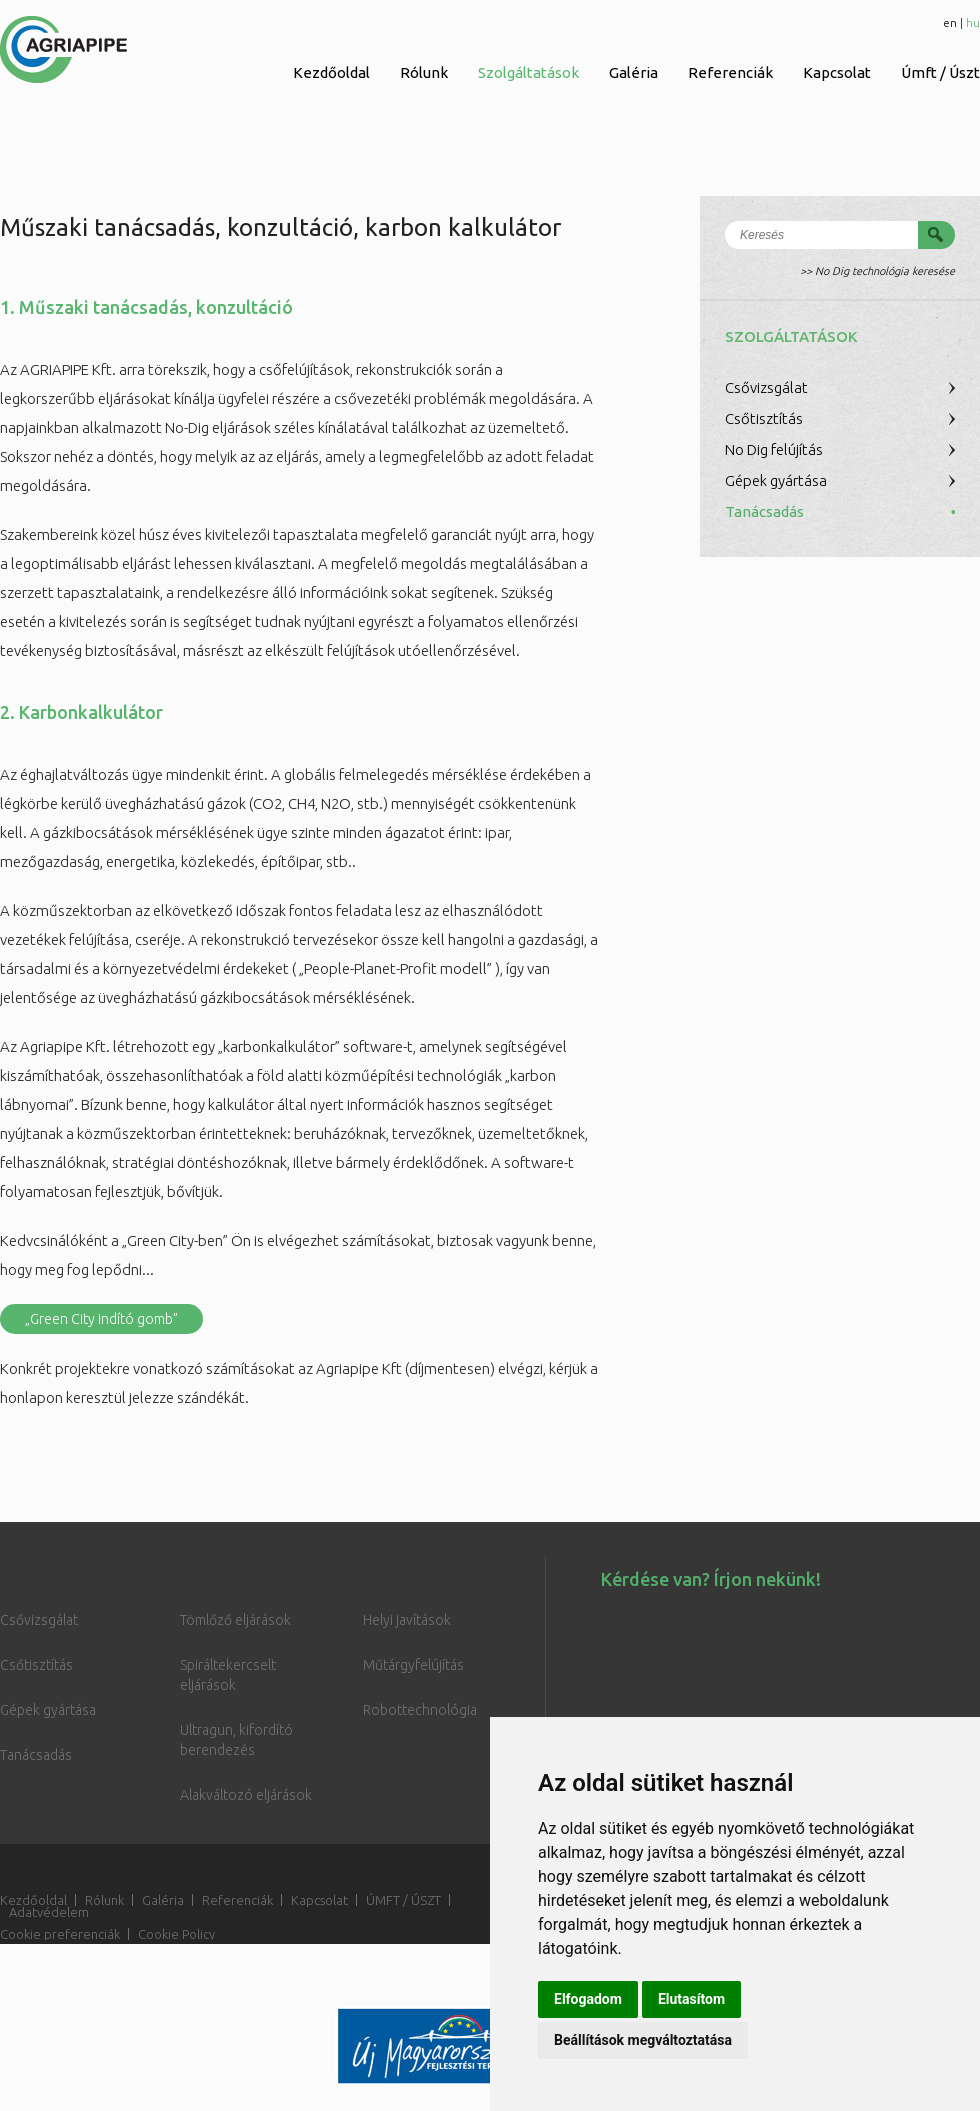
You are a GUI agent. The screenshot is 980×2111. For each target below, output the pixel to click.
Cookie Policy (176, 1934)
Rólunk (424, 72)
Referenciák (730, 72)
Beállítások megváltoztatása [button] (643, 2040)
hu (973, 22)
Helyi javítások (407, 1620)
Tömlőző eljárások (235, 1620)
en (950, 22)
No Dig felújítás (774, 449)
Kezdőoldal (331, 72)
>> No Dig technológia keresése (877, 271)
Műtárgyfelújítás (413, 1665)
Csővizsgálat (766, 387)
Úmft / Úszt (940, 72)
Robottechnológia (420, 1710)
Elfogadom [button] (588, 1999)
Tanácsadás (764, 511)
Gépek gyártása (776, 480)
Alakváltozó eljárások (246, 1795)
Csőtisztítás (764, 418)
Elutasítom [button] (691, 1999)
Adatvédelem (49, 1912)
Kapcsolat (837, 72)
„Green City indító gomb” (101, 1319)
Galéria (633, 72)
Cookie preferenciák (60, 1934)
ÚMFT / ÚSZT (403, 1900)
